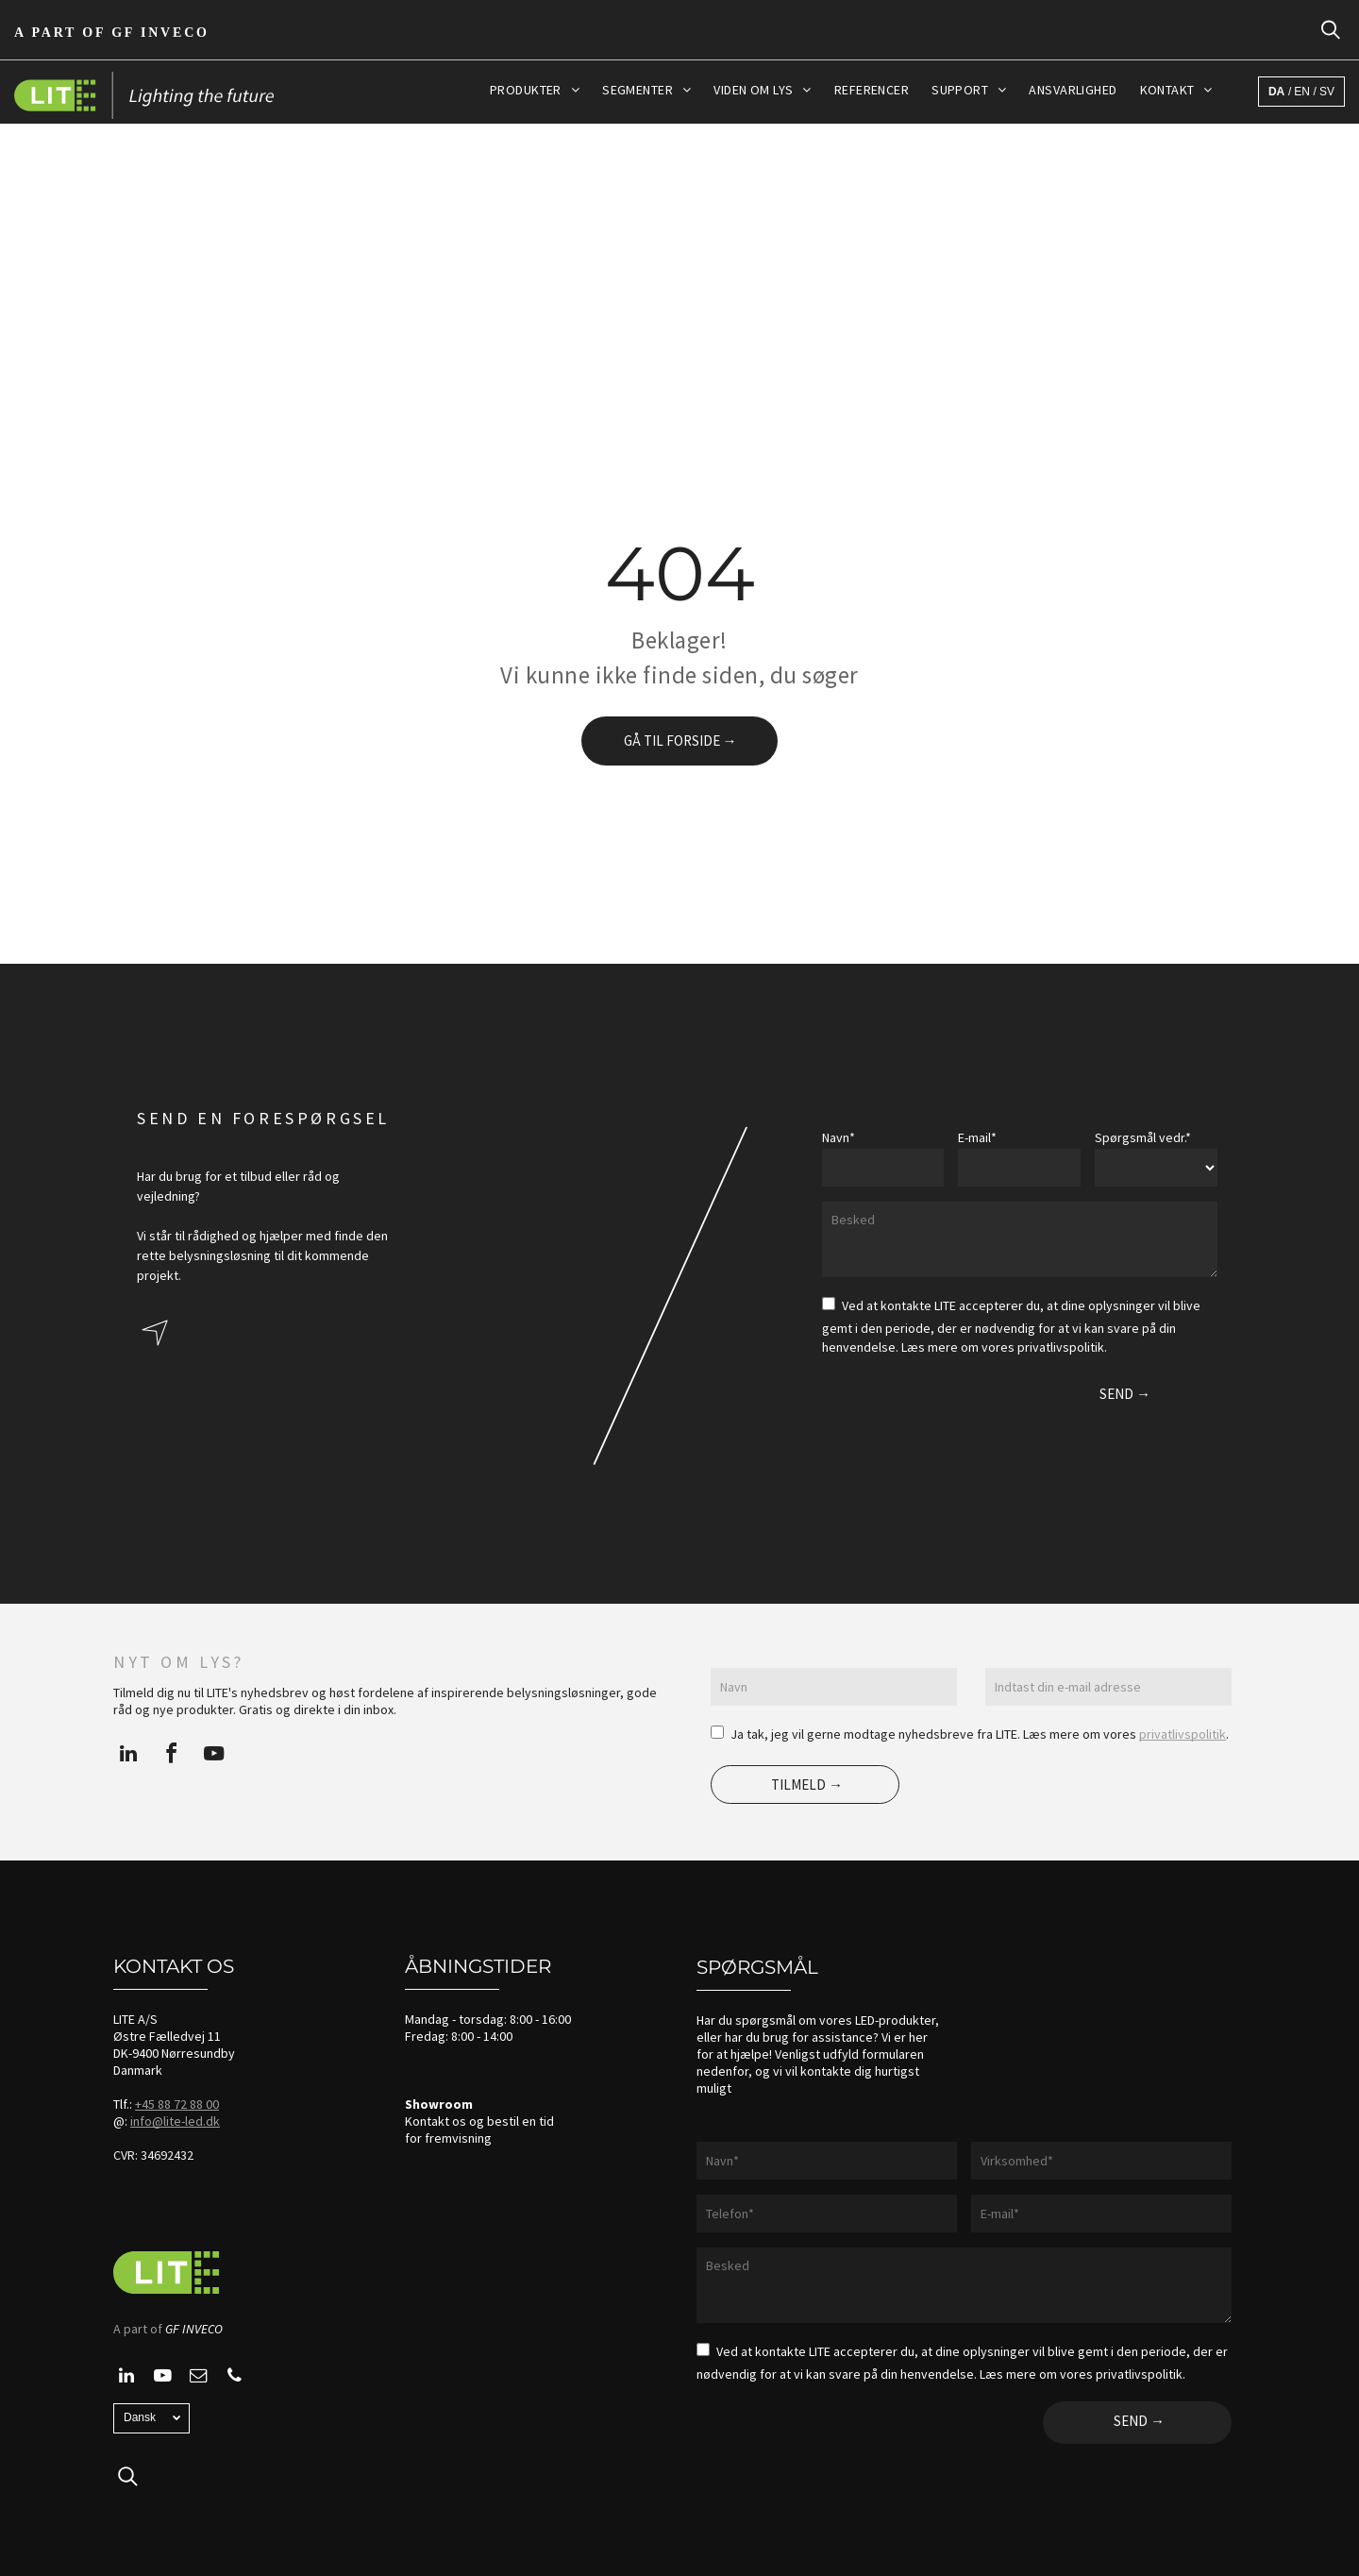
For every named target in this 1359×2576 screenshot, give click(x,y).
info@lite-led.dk (175, 2121)
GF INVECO (194, 2328)
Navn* (838, 1137)
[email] (198, 2378)
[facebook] (171, 1756)
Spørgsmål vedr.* (1143, 1137)
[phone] (234, 2378)
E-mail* (977, 1137)
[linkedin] (128, 1756)
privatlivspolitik (1182, 1734)
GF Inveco (160, 32)
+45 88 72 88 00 (177, 2104)
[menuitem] (534, 90)
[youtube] (213, 1756)
